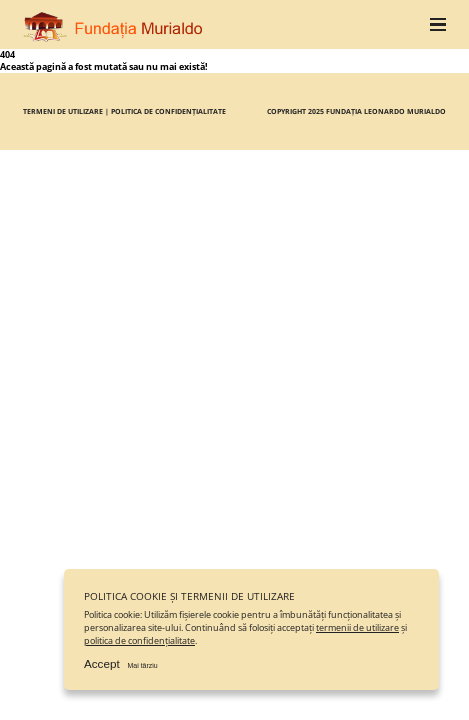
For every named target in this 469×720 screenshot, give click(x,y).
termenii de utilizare (357, 628)
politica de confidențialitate (139, 641)
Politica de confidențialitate (168, 111)
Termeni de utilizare (63, 111)
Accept (102, 663)
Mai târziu (142, 665)
